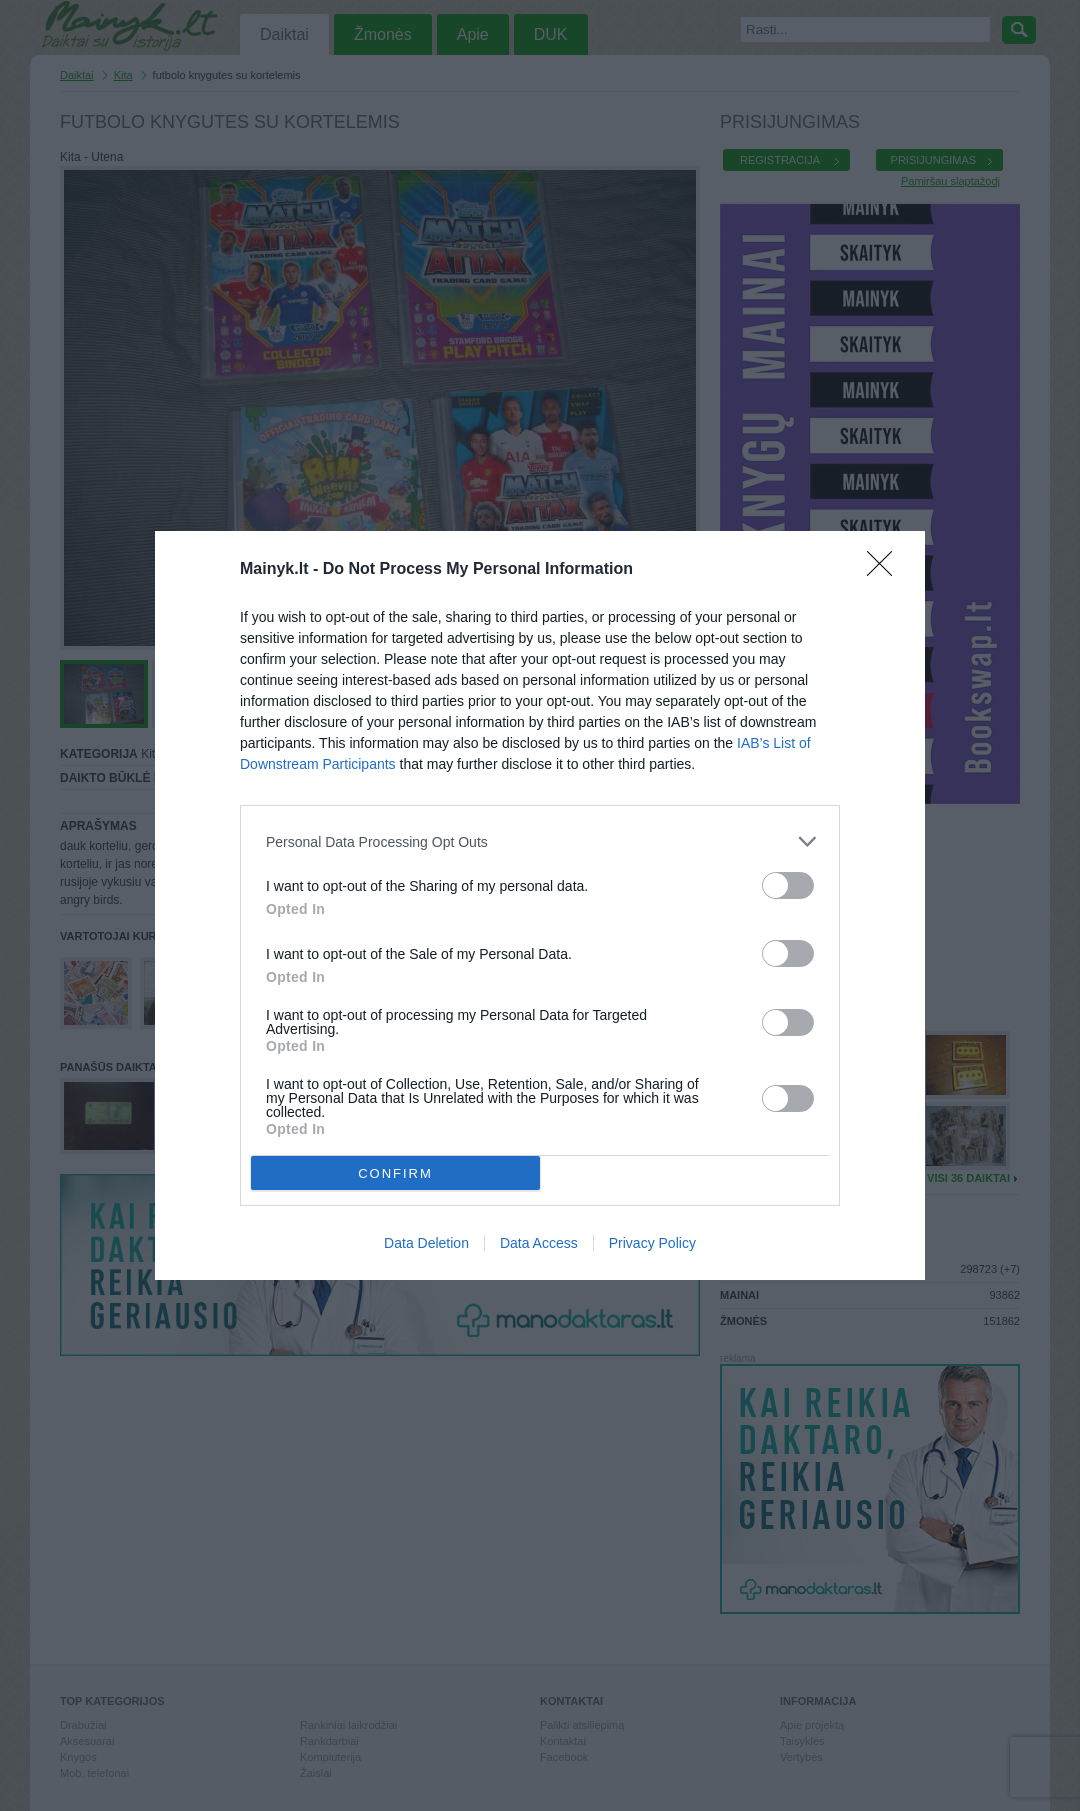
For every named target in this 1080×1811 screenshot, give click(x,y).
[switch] (788, 885)
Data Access (539, 1243)
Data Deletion (426, 1243)
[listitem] (540, 841)
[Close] (886, 570)
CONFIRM (395, 1173)
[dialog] (540, 905)
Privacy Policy (652, 1243)
